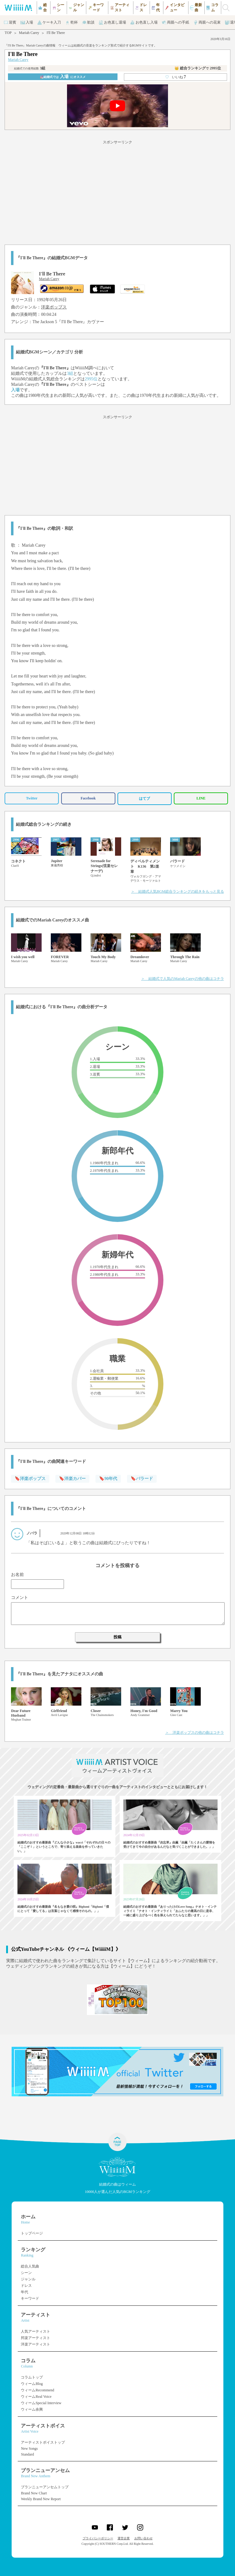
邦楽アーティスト (35, 2338)
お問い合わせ (143, 2538)
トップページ (32, 2233)
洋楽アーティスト (35, 2344)
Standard (27, 2454)
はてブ (144, 798)
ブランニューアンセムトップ (45, 2487)
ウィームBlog (32, 2384)
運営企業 (124, 2538)
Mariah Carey (29, 33)
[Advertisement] (117, 191)
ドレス (26, 2285)
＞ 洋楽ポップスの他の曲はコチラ (194, 1732)
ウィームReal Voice (36, 2396)
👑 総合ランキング (197, 68)
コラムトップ (32, 2377)
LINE (200, 798)
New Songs (29, 2448)
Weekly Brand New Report (41, 2499)
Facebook (87, 798)
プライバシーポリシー (98, 2538)
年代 (24, 2292)
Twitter (32, 798)
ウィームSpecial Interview (41, 2403)
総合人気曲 (30, 2266)
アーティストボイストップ (43, 2442)
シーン (26, 2273)
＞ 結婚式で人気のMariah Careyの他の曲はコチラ (182, 978)
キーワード (30, 2298)
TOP (8, 33)
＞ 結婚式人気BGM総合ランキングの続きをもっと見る (177, 891)
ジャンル (28, 2279)
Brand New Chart (34, 2493)
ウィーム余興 (32, 2409)
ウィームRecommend (37, 2390)
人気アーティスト (35, 2331)
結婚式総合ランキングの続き (44, 824)
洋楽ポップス (54, 307)
